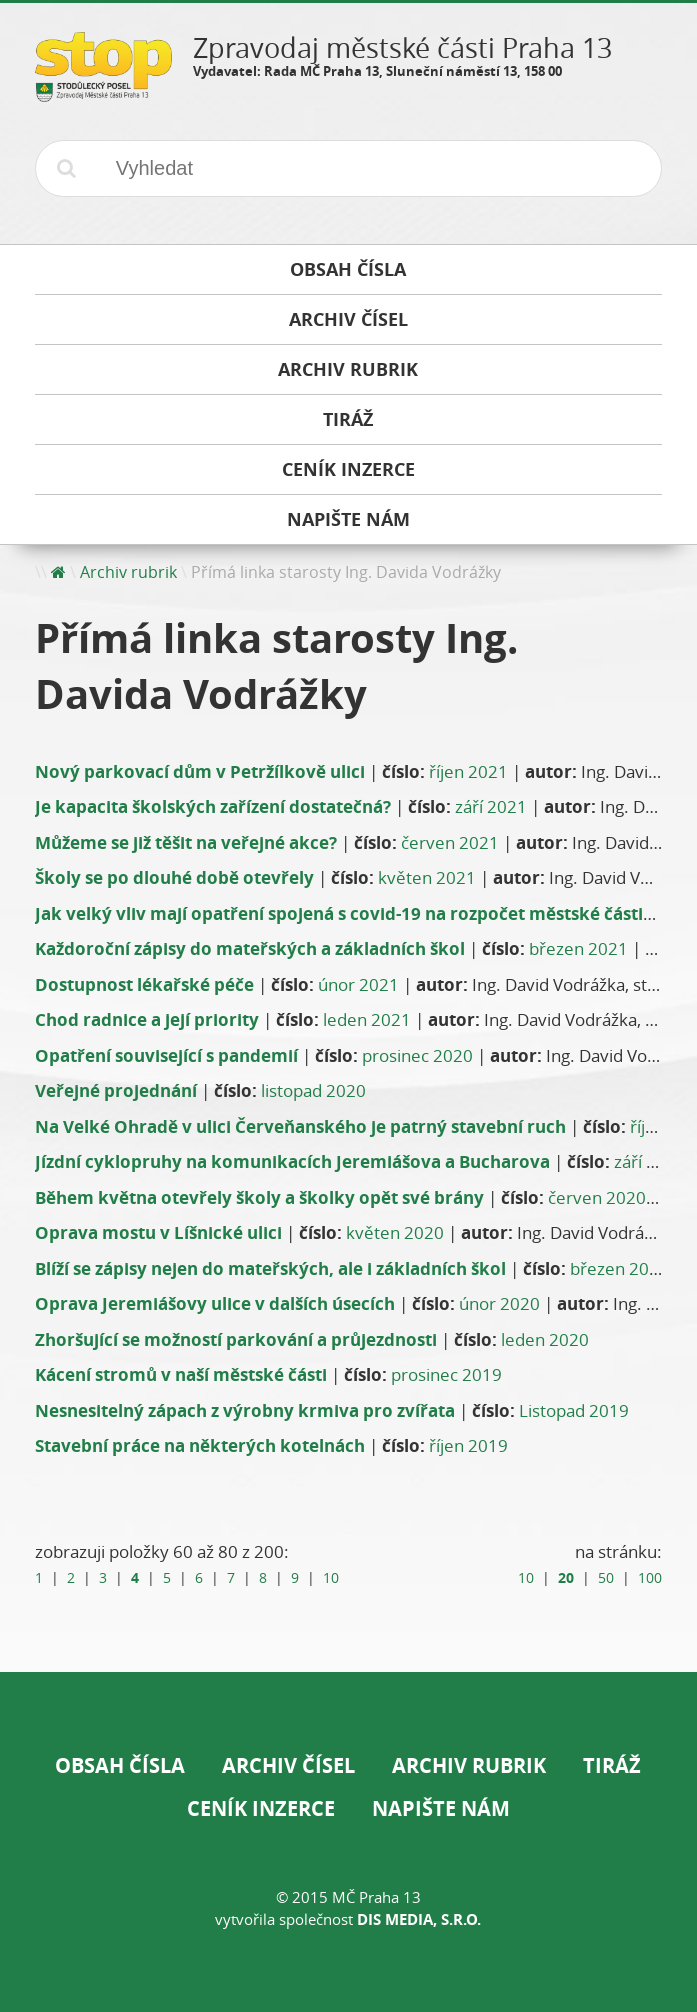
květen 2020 (395, 1232)
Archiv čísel (288, 1765)
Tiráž (612, 1765)
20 (566, 1577)
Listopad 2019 (574, 1410)
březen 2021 (578, 948)
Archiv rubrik (128, 572)
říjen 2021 (468, 771)
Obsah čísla (120, 1765)
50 (606, 1578)
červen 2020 (597, 1197)
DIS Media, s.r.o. (419, 1919)
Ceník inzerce (261, 1808)
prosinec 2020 (417, 1055)
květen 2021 (427, 877)
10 (331, 1578)
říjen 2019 (468, 1445)
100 (650, 1578)
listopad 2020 (313, 1090)
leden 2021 (367, 1019)
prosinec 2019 (446, 1374)
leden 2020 (545, 1339)
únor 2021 (358, 984)
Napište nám (441, 1808)
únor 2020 (499, 1303)
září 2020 (650, 1161)
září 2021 (491, 806)
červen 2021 (450, 842)
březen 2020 (619, 1268)
